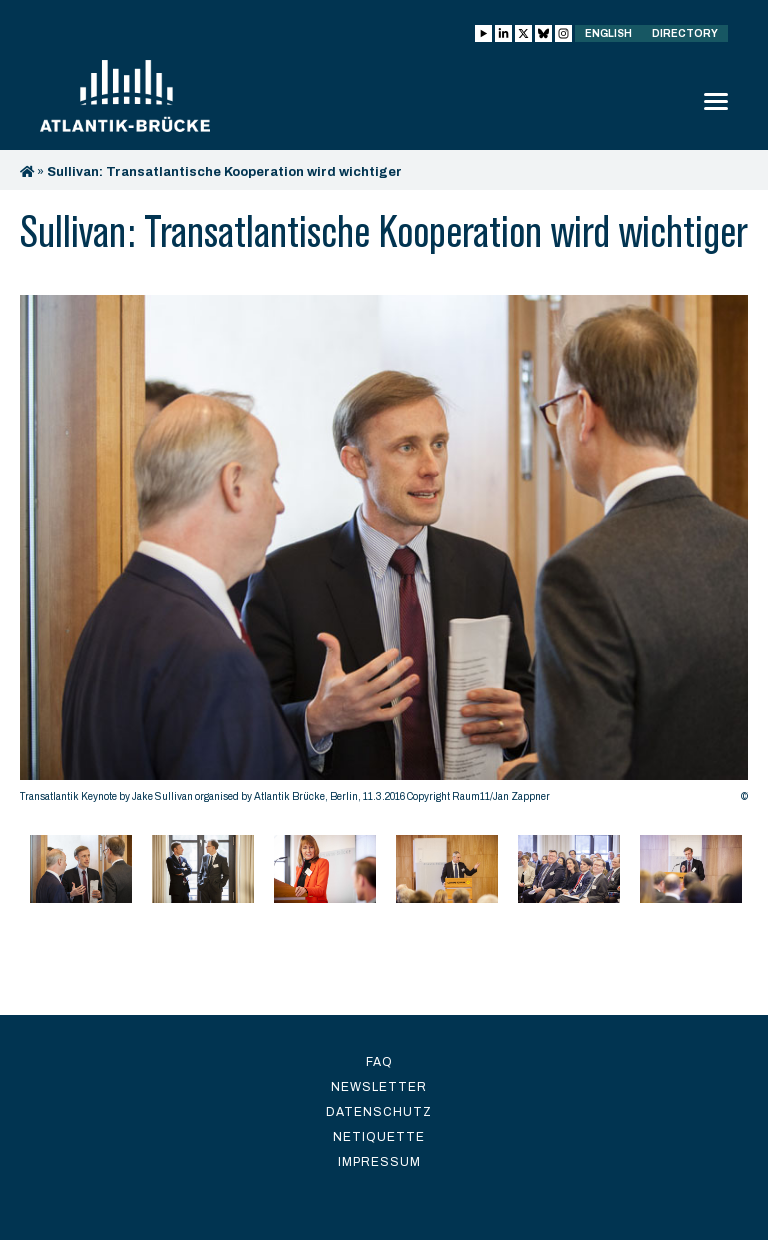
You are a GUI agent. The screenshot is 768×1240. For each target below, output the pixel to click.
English (608, 33)
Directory (685, 33)
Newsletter (379, 1087)
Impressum (379, 1162)
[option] (384, 554)
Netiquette (379, 1137)
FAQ (379, 1062)
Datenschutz (379, 1112)
